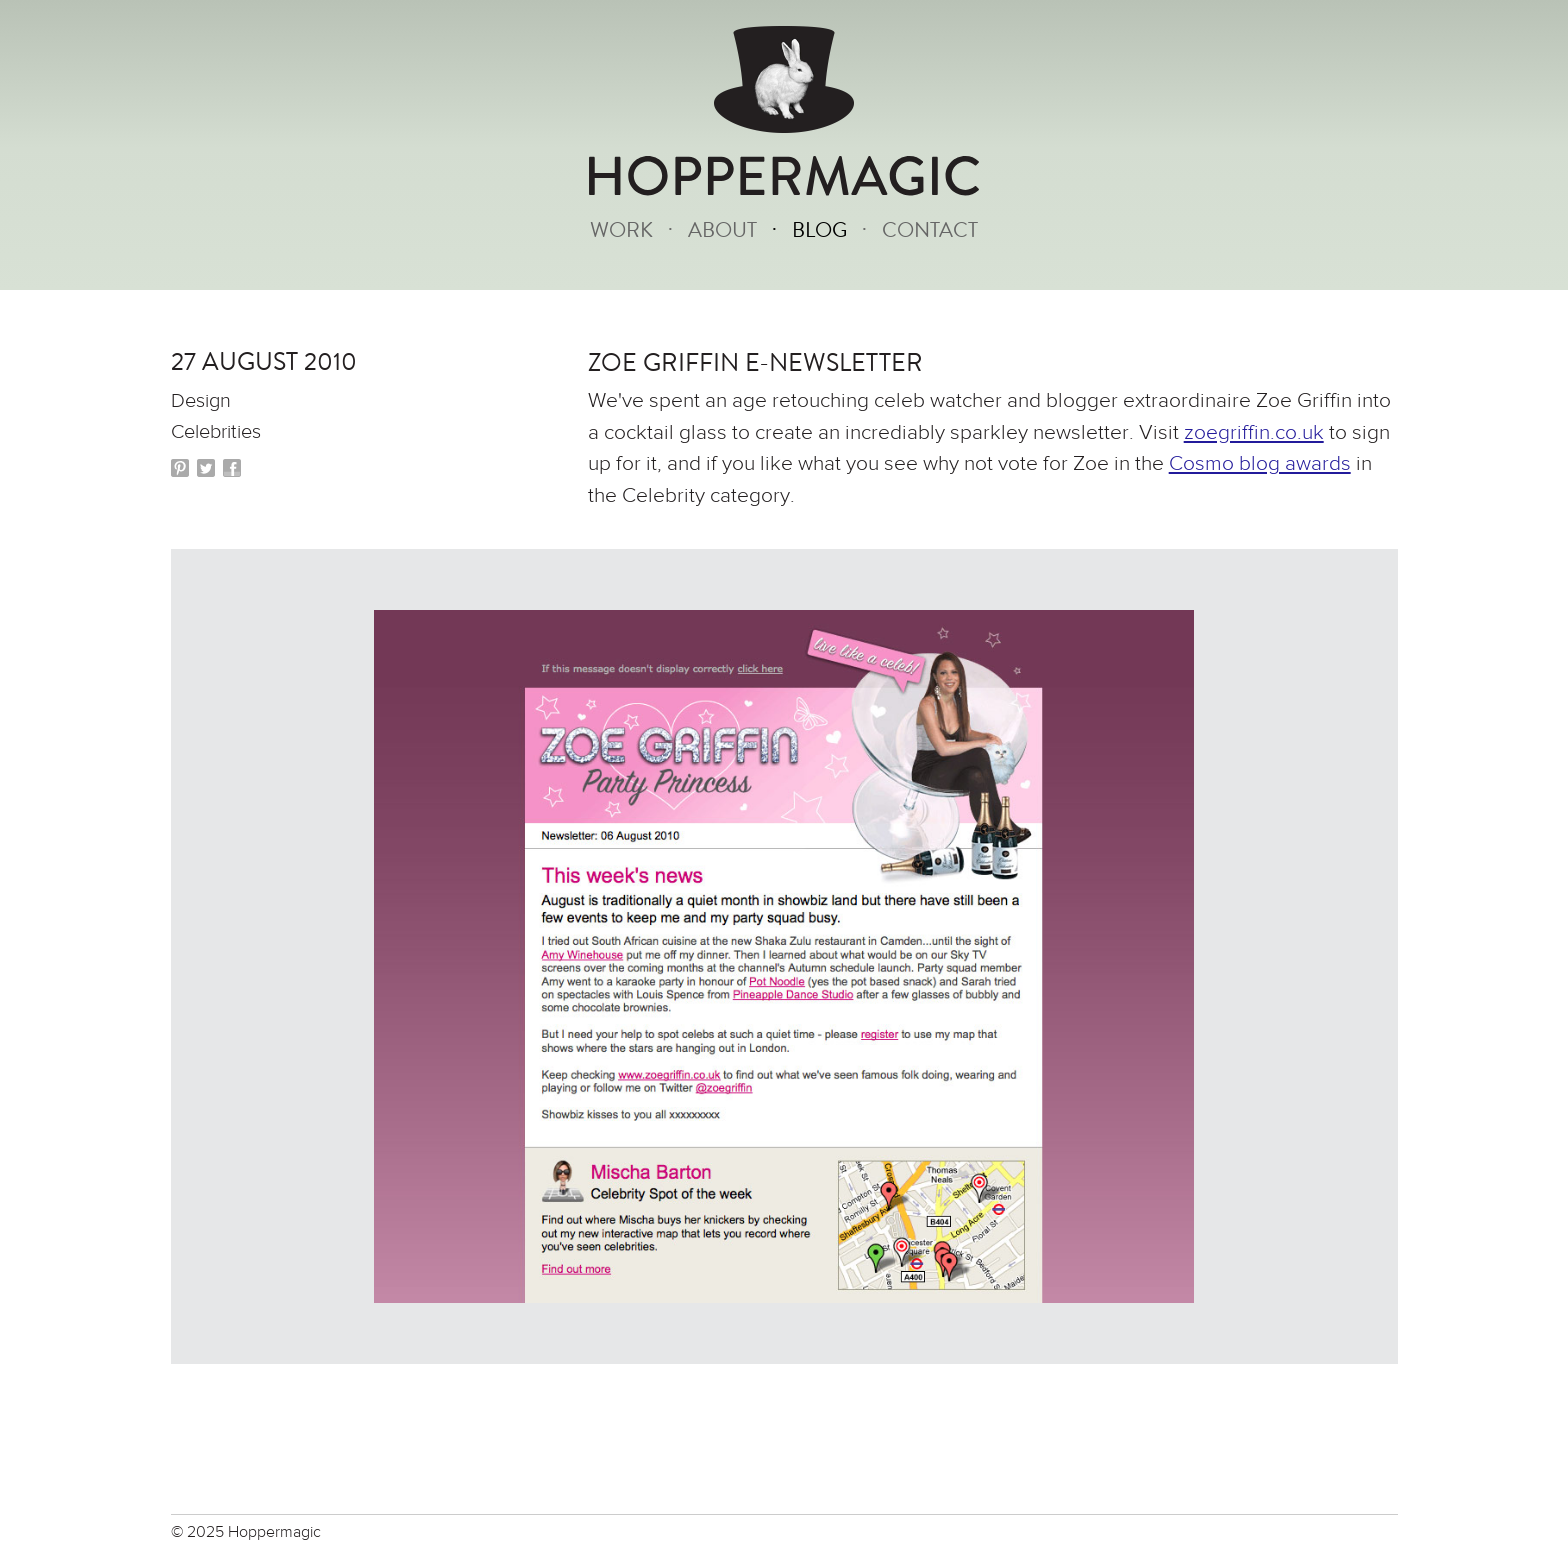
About (722, 230)
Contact (930, 230)
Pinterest (180, 468)
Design (201, 400)
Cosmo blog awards (1260, 463)
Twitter (206, 468)
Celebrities (216, 431)
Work (621, 230)
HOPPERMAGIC (784, 177)
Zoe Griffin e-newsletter (755, 363)
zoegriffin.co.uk (1254, 432)
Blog (819, 230)
